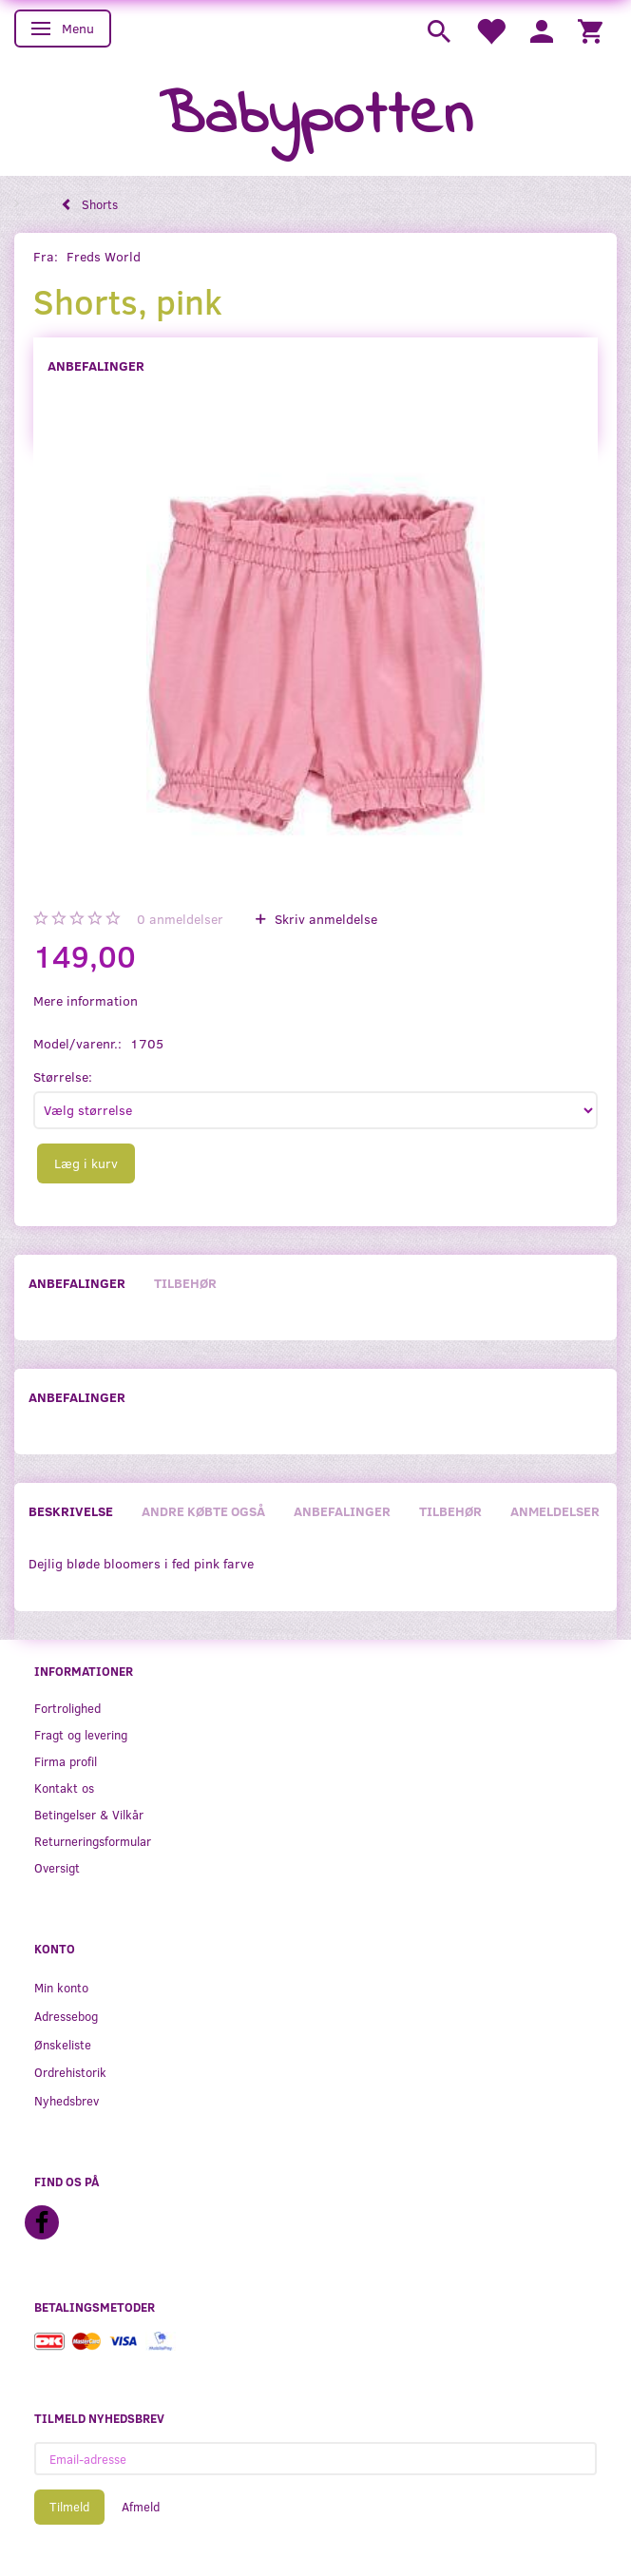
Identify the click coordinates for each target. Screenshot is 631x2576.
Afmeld (141, 2506)
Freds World (104, 256)
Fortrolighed (67, 1708)
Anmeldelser (555, 1511)
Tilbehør (185, 1283)
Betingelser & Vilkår (88, 1814)
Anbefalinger (96, 365)
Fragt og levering (80, 1734)
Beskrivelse (71, 1511)
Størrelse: (62, 1076)
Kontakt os (64, 1787)
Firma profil (65, 1761)
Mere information (85, 1000)
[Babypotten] (316, 117)
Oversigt (57, 1867)
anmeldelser (180, 919)
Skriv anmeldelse (324, 919)
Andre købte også (203, 1511)
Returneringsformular (92, 1841)
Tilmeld (69, 2506)
